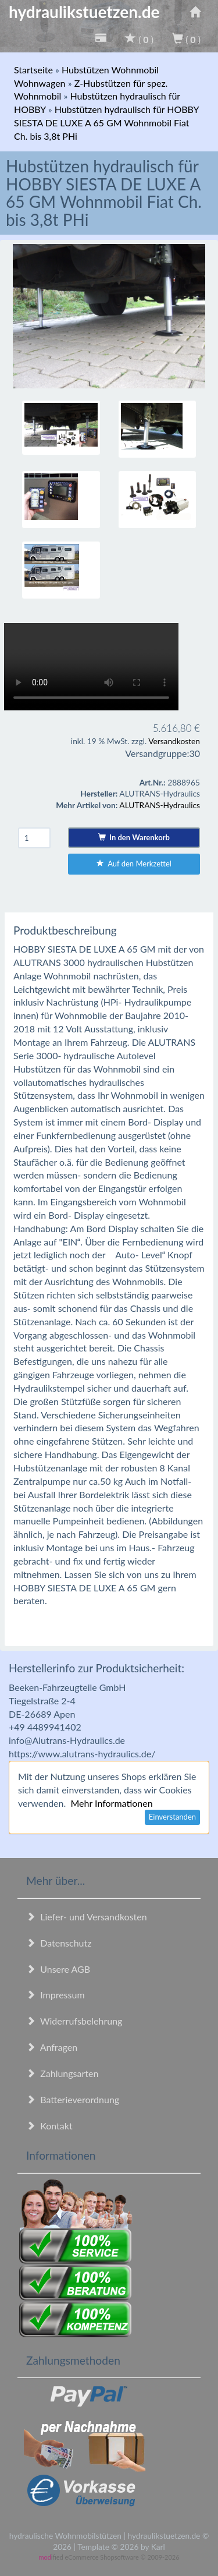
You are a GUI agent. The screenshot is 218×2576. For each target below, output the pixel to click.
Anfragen (51, 2047)
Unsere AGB (58, 1969)
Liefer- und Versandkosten (86, 1916)
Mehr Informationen (111, 1803)
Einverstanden (172, 1816)
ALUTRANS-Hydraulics (159, 805)
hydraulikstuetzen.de (84, 12)
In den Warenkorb (134, 837)
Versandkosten (174, 741)
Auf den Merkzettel (134, 863)
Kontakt (49, 2125)
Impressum (55, 1994)
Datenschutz (58, 1942)
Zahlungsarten (62, 2073)
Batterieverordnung (72, 2099)
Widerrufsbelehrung (74, 2020)
